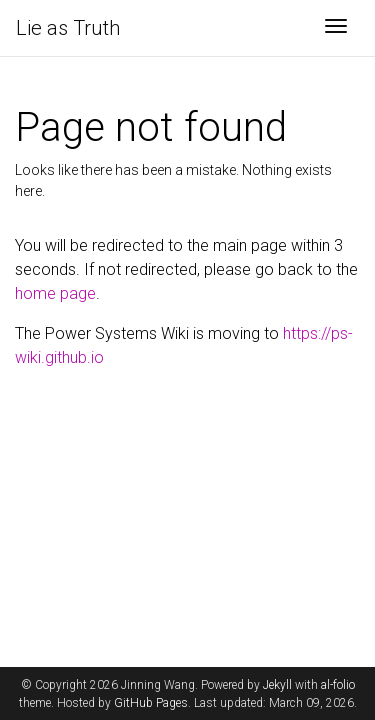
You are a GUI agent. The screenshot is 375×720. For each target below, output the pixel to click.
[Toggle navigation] (336, 28)
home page (55, 293)
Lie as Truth (68, 28)
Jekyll (277, 685)
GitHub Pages (151, 703)
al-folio (338, 685)
